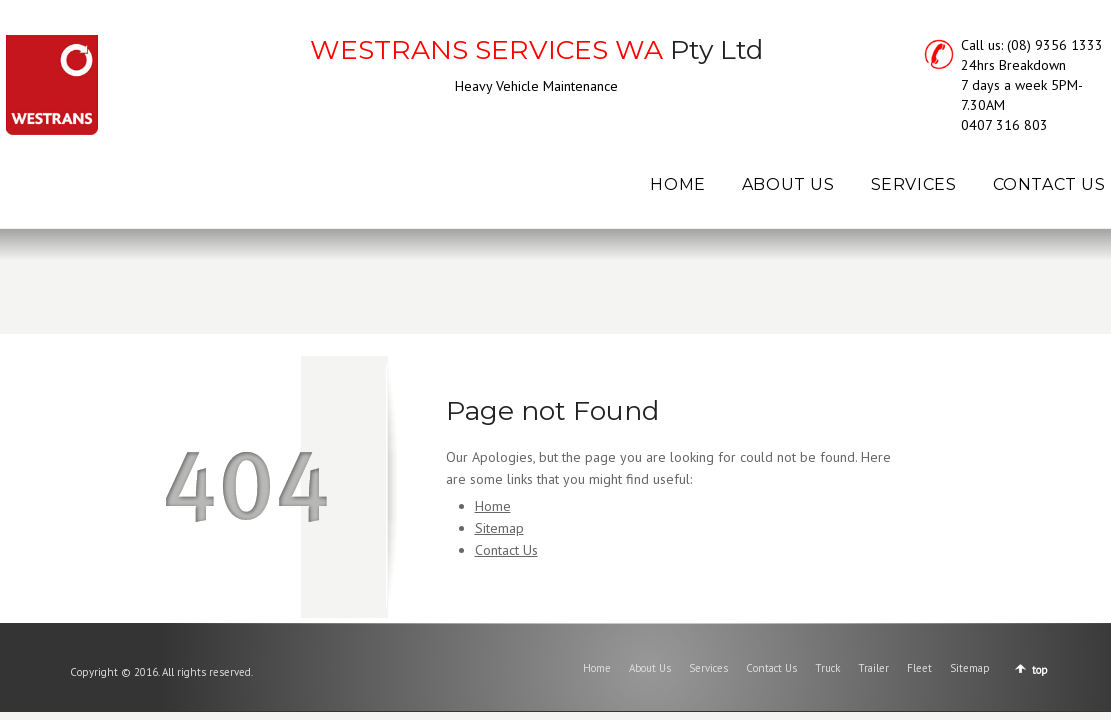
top (1040, 670)
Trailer (873, 668)
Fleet (919, 668)
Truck (827, 668)
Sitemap (499, 528)
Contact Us (506, 550)
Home (493, 506)
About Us (650, 668)
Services (708, 668)
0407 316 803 (1004, 125)
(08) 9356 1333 (1055, 45)
